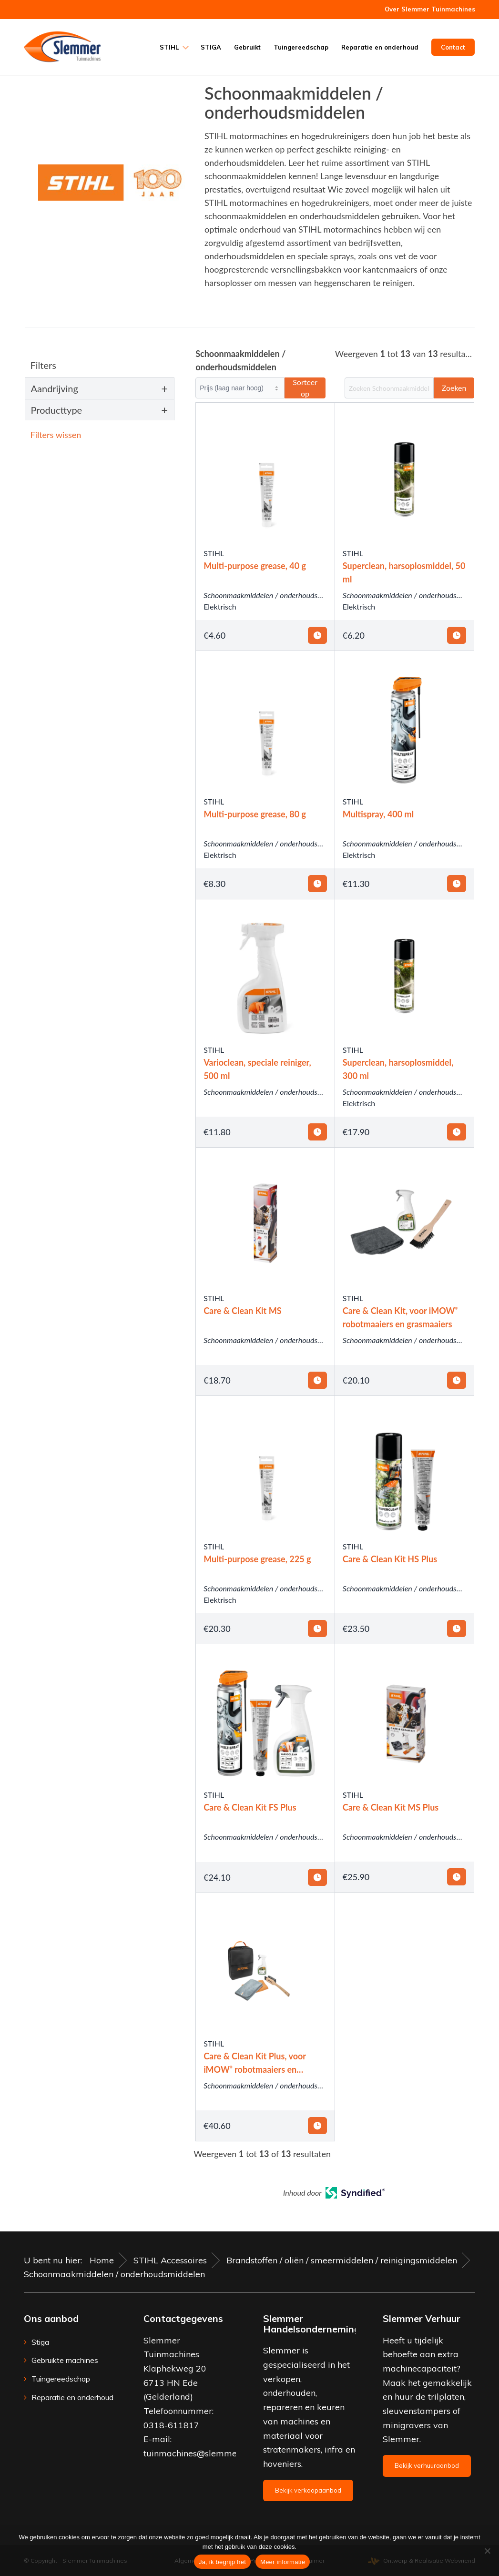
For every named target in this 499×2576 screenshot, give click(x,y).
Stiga (40, 2342)
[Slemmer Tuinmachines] (62, 47)
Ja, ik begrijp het (222, 2562)
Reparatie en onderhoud (72, 2397)
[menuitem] (427, 9)
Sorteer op (305, 387)
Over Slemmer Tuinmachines (430, 9)
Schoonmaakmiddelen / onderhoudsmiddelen (275, 595)
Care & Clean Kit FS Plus (250, 1807)
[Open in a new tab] (355, 2195)
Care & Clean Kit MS (242, 1310)
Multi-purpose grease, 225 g (257, 1559)
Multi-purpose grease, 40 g (255, 565)
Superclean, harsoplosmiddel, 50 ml (404, 572)
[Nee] (487, 2551)
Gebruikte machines (64, 2360)
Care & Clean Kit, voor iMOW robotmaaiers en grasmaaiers (400, 1317)
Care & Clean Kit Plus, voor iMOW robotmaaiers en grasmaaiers (255, 2063)
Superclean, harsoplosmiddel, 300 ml (398, 1069)
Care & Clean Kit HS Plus (390, 1559)
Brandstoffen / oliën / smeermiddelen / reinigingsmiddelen (341, 2260)
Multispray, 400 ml (378, 814)
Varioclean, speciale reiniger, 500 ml (257, 1069)
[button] (103, 434)
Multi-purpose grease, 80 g (255, 814)
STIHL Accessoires (170, 2260)
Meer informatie (282, 2562)
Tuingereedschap (60, 2378)
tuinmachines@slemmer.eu (197, 2453)
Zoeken (454, 387)
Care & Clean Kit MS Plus (390, 1807)
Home (102, 2260)
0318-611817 (171, 2425)
